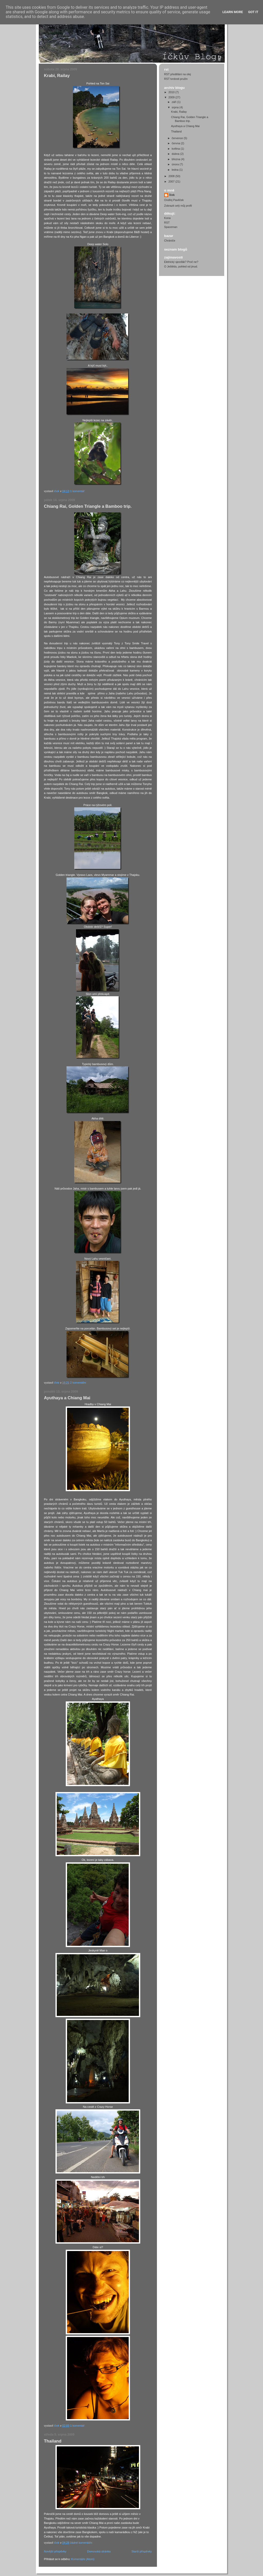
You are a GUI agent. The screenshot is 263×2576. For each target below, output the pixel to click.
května (176, 148)
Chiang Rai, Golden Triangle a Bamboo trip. (88, 506)
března (176, 159)
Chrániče (169, 240)
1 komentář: (78, 491)
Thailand (52, 2441)
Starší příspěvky (142, 2551)
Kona (167, 217)
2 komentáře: (79, 1382)
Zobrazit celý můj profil (178, 205)
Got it (253, 12)
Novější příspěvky (55, 2551)
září (174, 101)
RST (167, 222)
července (178, 138)
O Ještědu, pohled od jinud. (181, 266)
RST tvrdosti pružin (175, 78)
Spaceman (170, 226)
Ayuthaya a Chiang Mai (67, 1397)
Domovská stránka (98, 2551)
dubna (176, 153)
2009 (171, 97)
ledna (175, 169)
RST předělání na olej (177, 74)
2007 (171, 181)
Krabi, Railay (57, 75)
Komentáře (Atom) (82, 2559)
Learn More (232, 12)
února (176, 164)
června (176, 143)
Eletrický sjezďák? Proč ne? (181, 261)
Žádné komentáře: (82, 2542)
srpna (176, 107)
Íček (172, 194)
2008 (171, 176)
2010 (171, 92)
